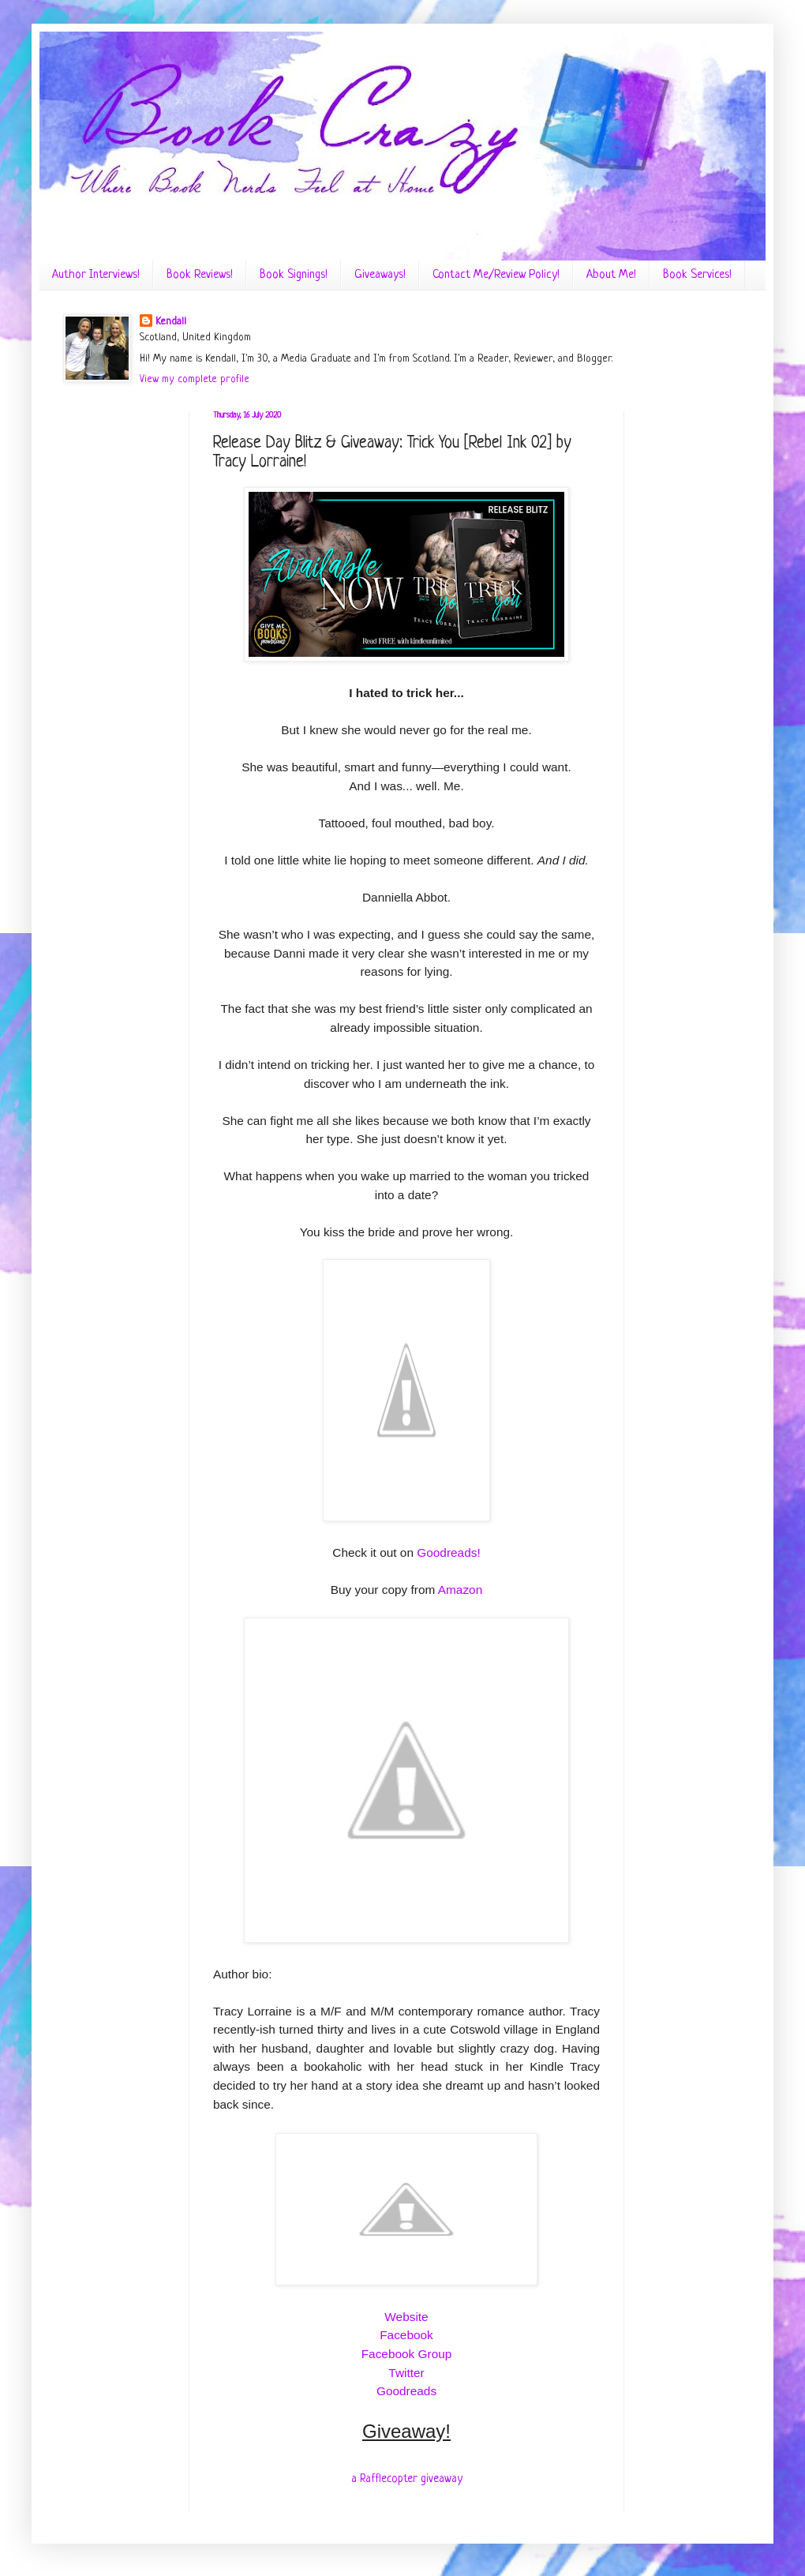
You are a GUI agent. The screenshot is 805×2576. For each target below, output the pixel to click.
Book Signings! (294, 275)
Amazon (460, 1589)
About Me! (611, 275)
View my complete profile (194, 379)
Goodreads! (448, 1552)
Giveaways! (380, 275)
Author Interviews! (96, 275)
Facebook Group (406, 2353)
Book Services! (697, 275)
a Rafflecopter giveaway (406, 2479)
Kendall (170, 322)
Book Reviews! (200, 275)
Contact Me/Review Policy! (496, 275)
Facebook (406, 2335)
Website (406, 2316)
